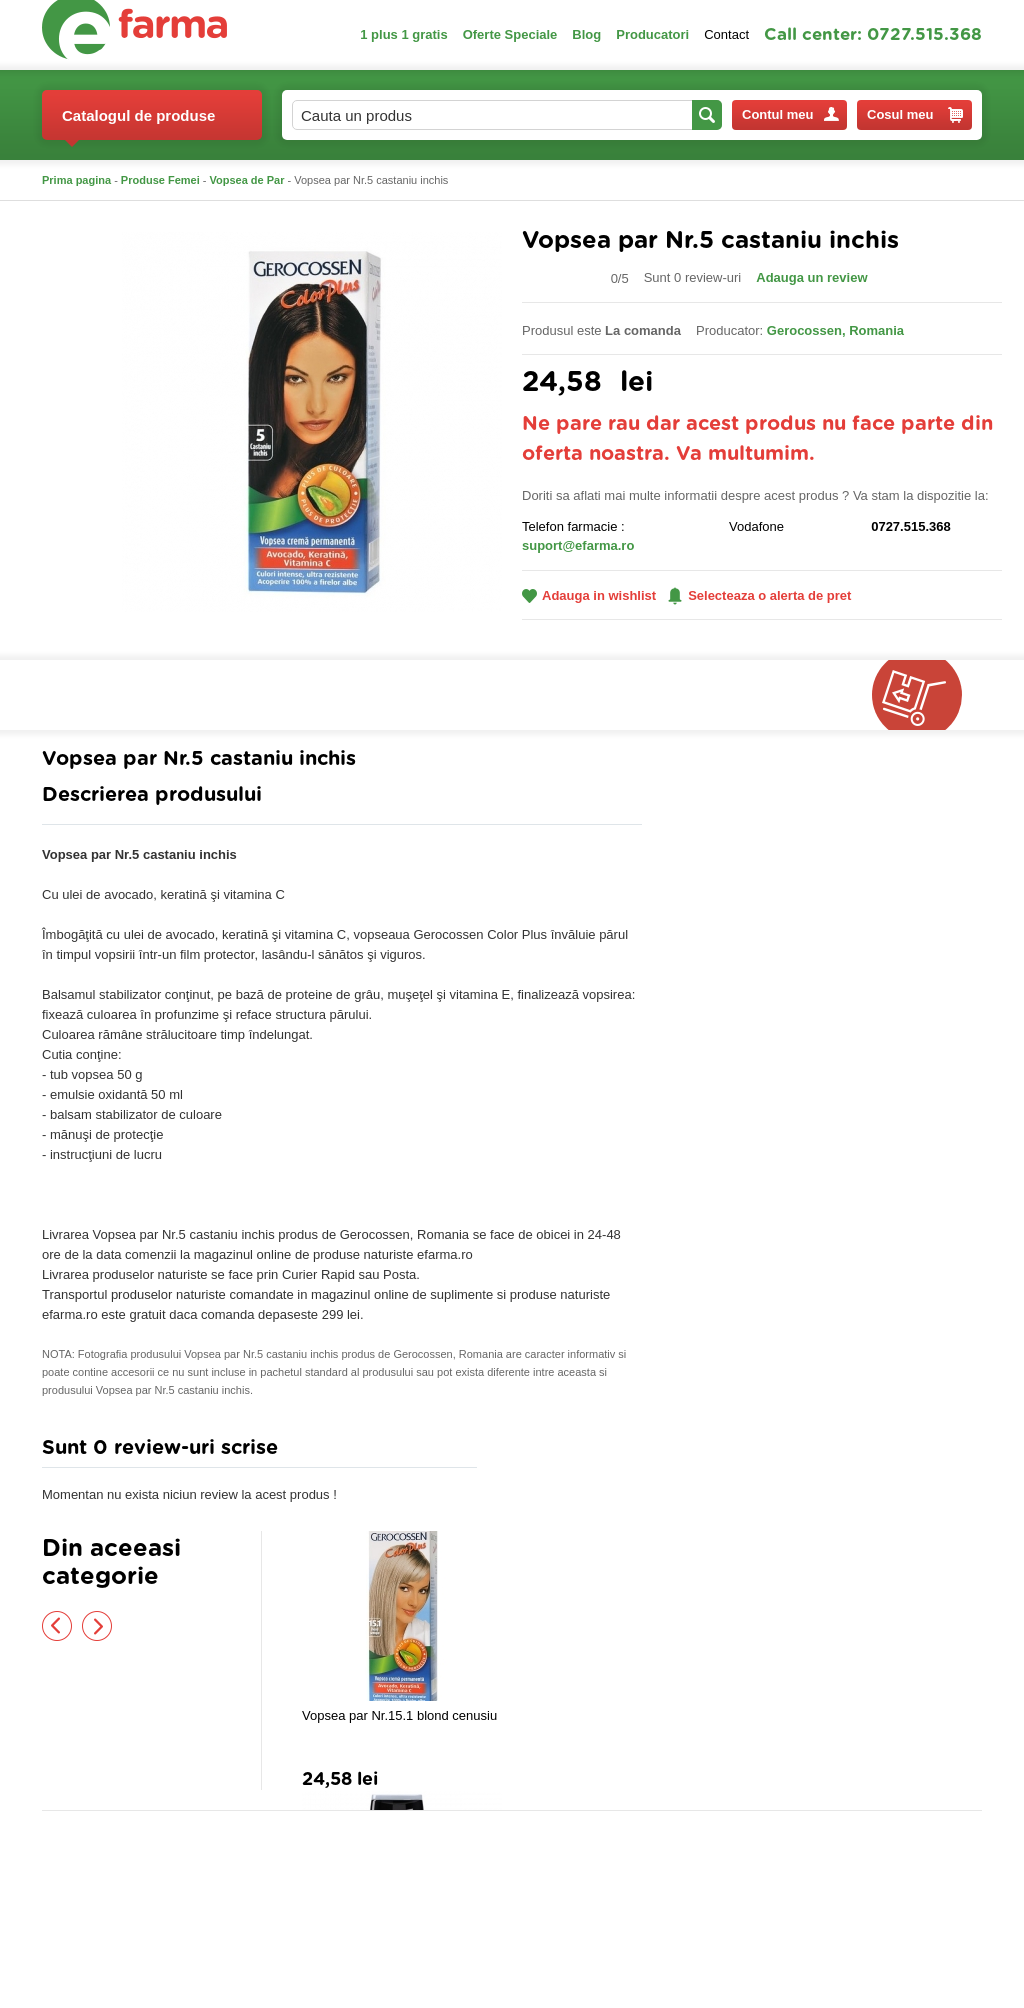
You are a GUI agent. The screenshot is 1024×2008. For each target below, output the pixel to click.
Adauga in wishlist (589, 595)
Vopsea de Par (247, 180)
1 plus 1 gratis (403, 34)
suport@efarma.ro (578, 545)
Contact (726, 34)
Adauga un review (811, 277)
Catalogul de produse (138, 123)
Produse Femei (160, 180)
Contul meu (790, 114)
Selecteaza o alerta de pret (759, 596)
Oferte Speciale (510, 34)
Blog (586, 34)
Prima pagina (76, 180)
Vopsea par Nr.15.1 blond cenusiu (399, 1715)
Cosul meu (915, 115)
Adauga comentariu (571, 1452)
